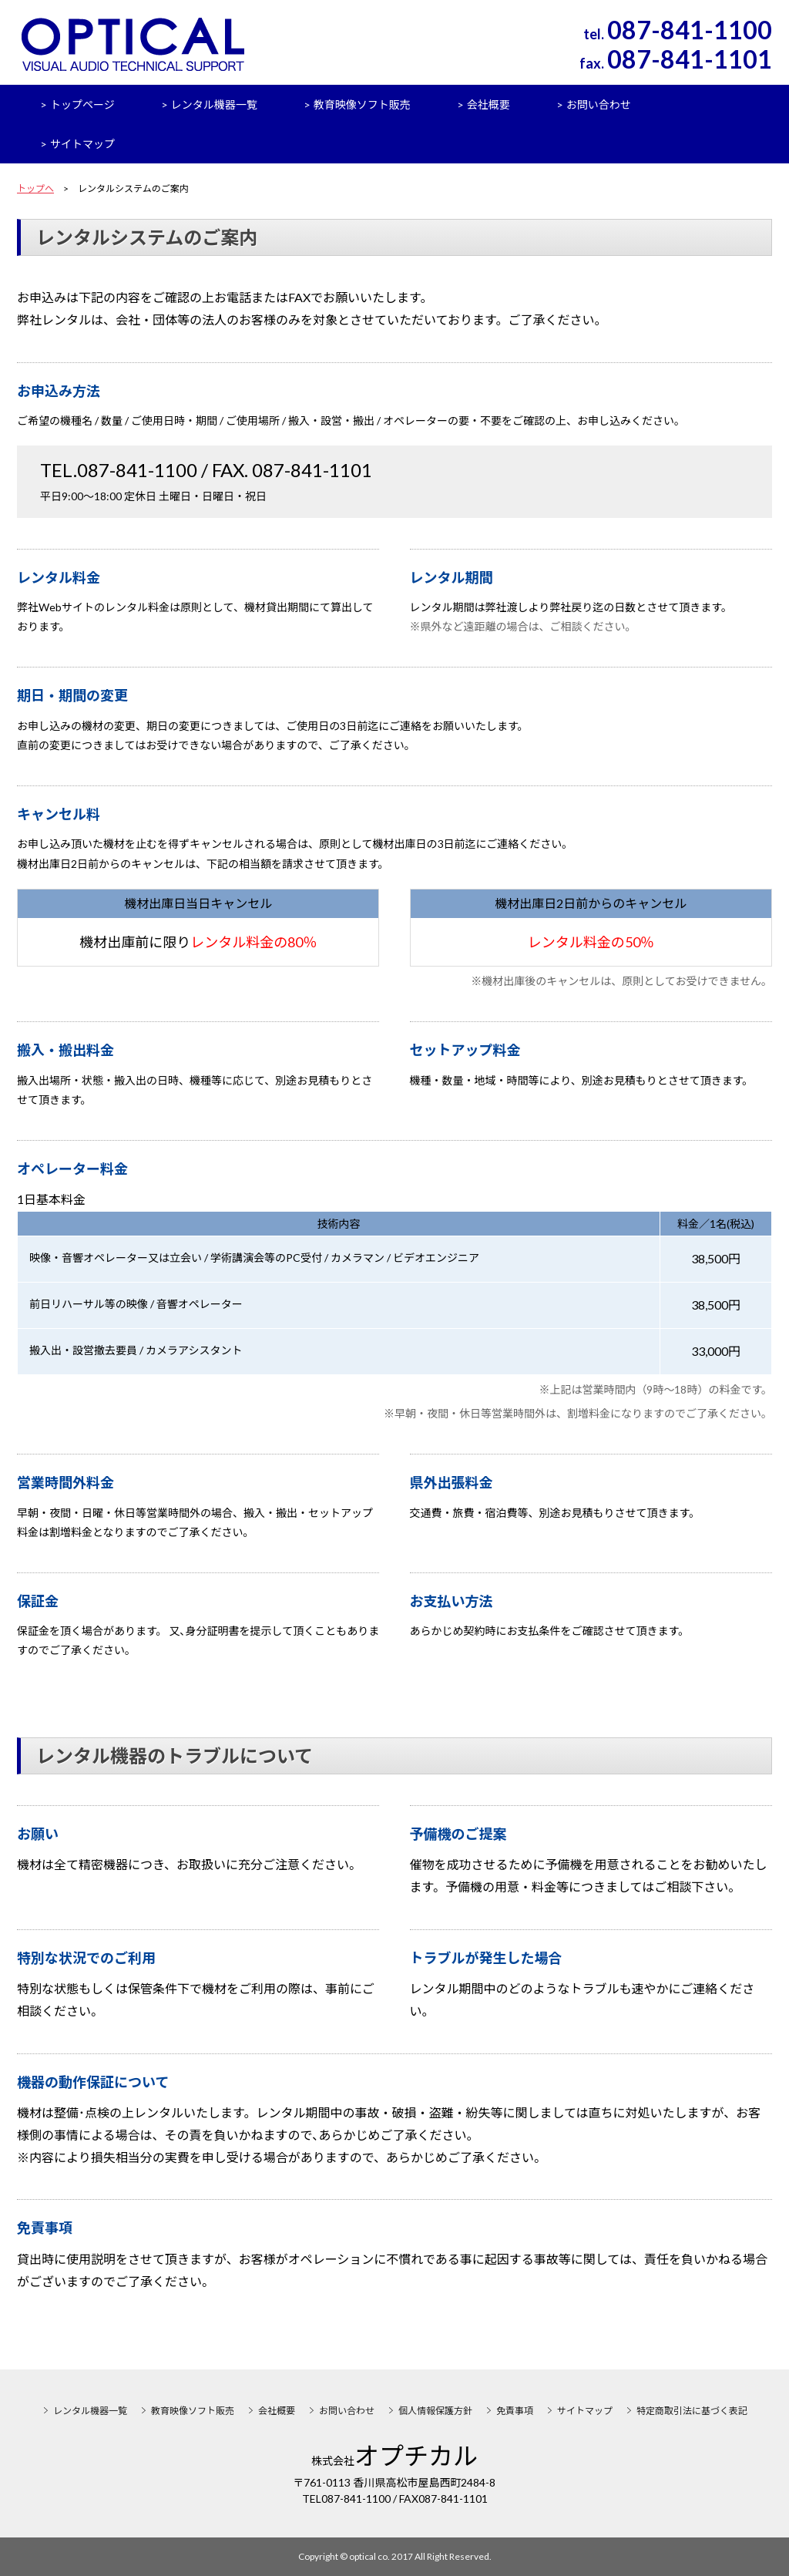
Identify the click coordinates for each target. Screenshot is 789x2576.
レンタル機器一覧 (214, 104)
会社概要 (488, 104)
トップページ (82, 104)
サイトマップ (82, 143)
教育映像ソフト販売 (362, 104)
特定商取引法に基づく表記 (691, 2410)
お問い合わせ (598, 104)
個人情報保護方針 (435, 2410)
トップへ (35, 188)
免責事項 (514, 2410)
